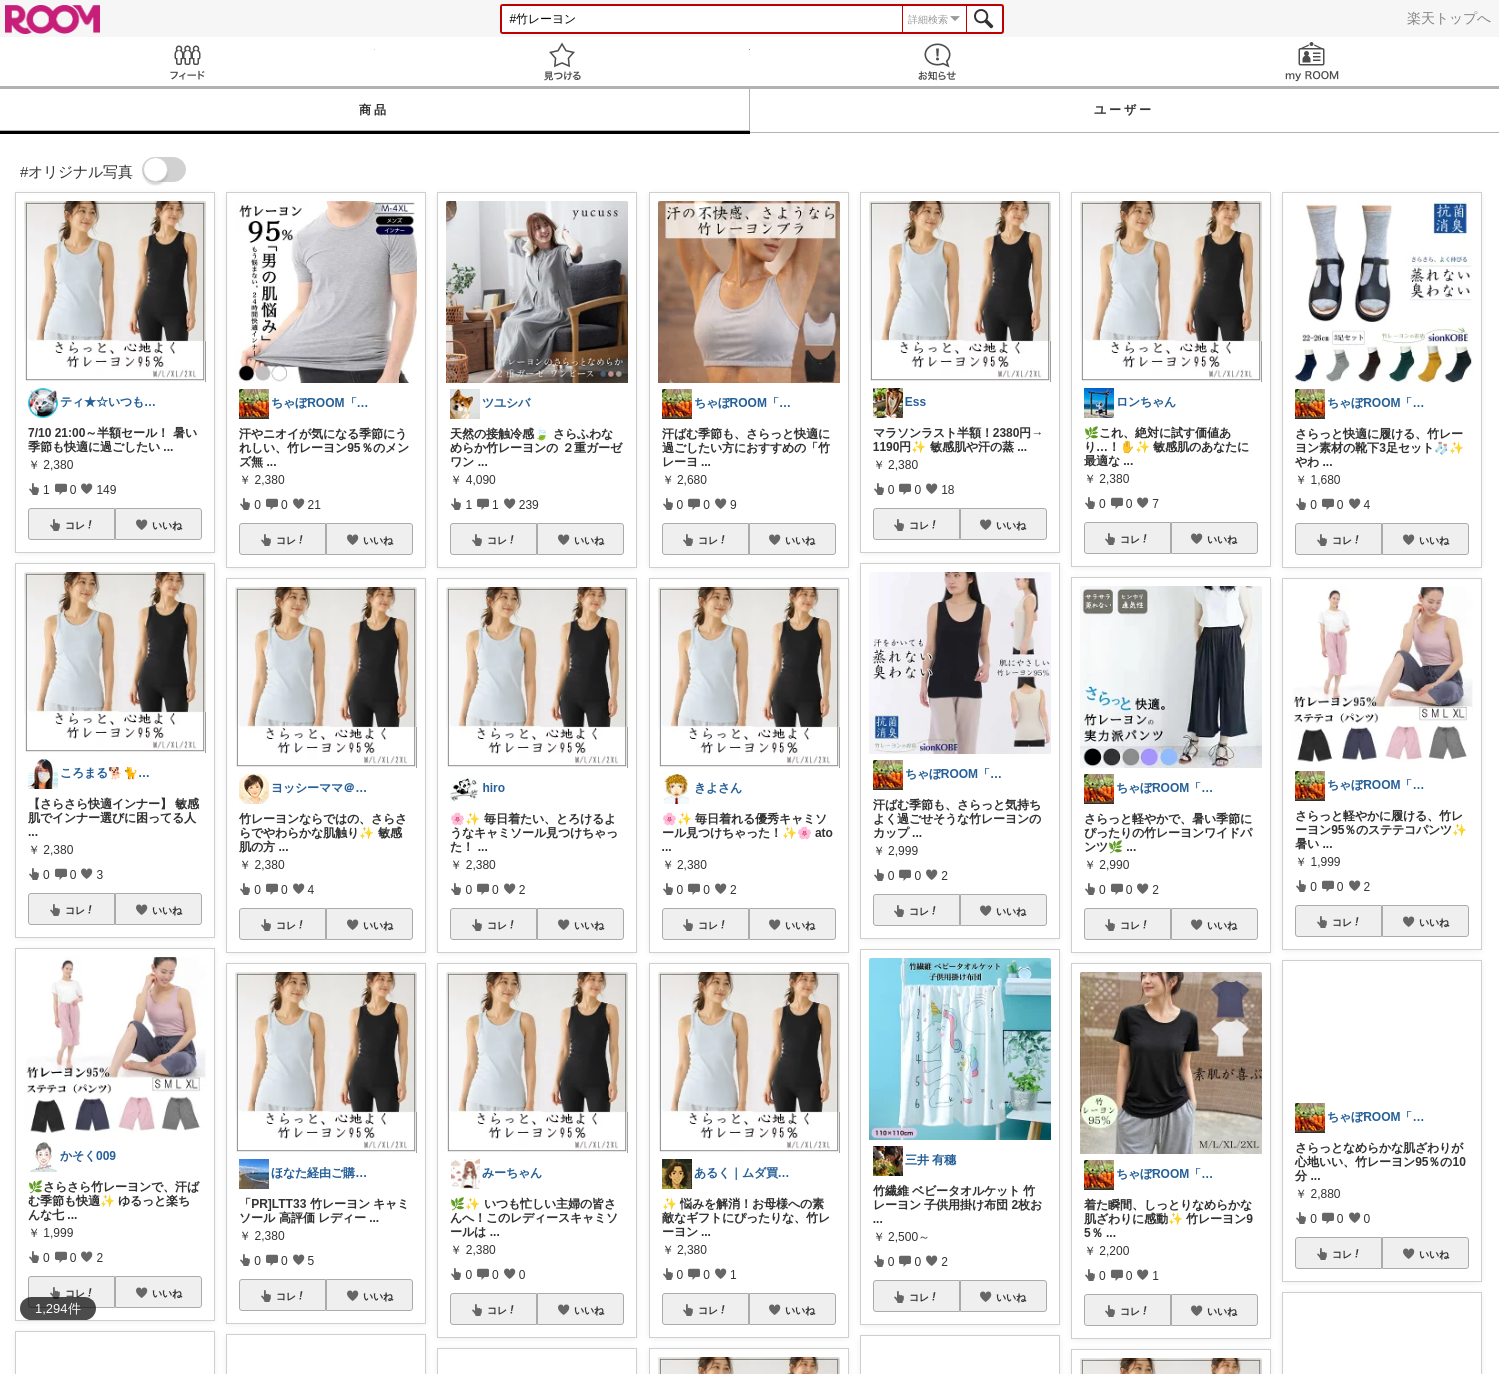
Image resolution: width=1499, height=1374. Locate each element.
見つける (562, 61)
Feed (187, 61)
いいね (167, 525)
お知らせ (937, 61)
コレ (80, 525)
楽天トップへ (1449, 18)
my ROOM (1311, 61)
